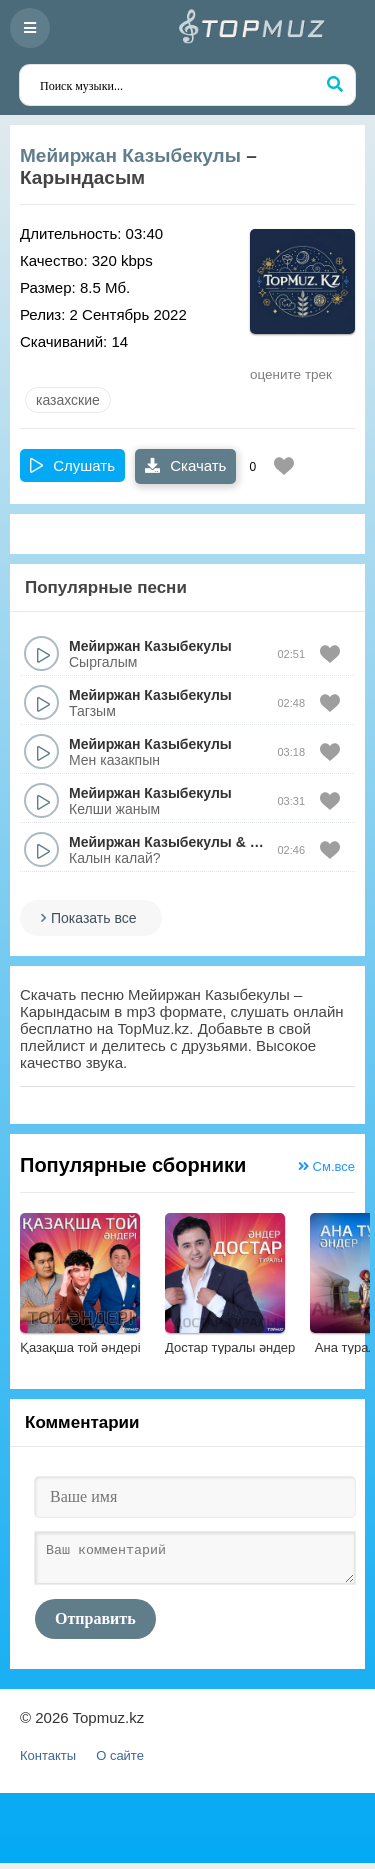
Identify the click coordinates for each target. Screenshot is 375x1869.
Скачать (185, 465)
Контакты (48, 1761)
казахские (68, 400)
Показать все (93, 918)
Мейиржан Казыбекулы (130, 155)
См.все (326, 1166)
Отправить (95, 1624)
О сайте (120, 1761)
